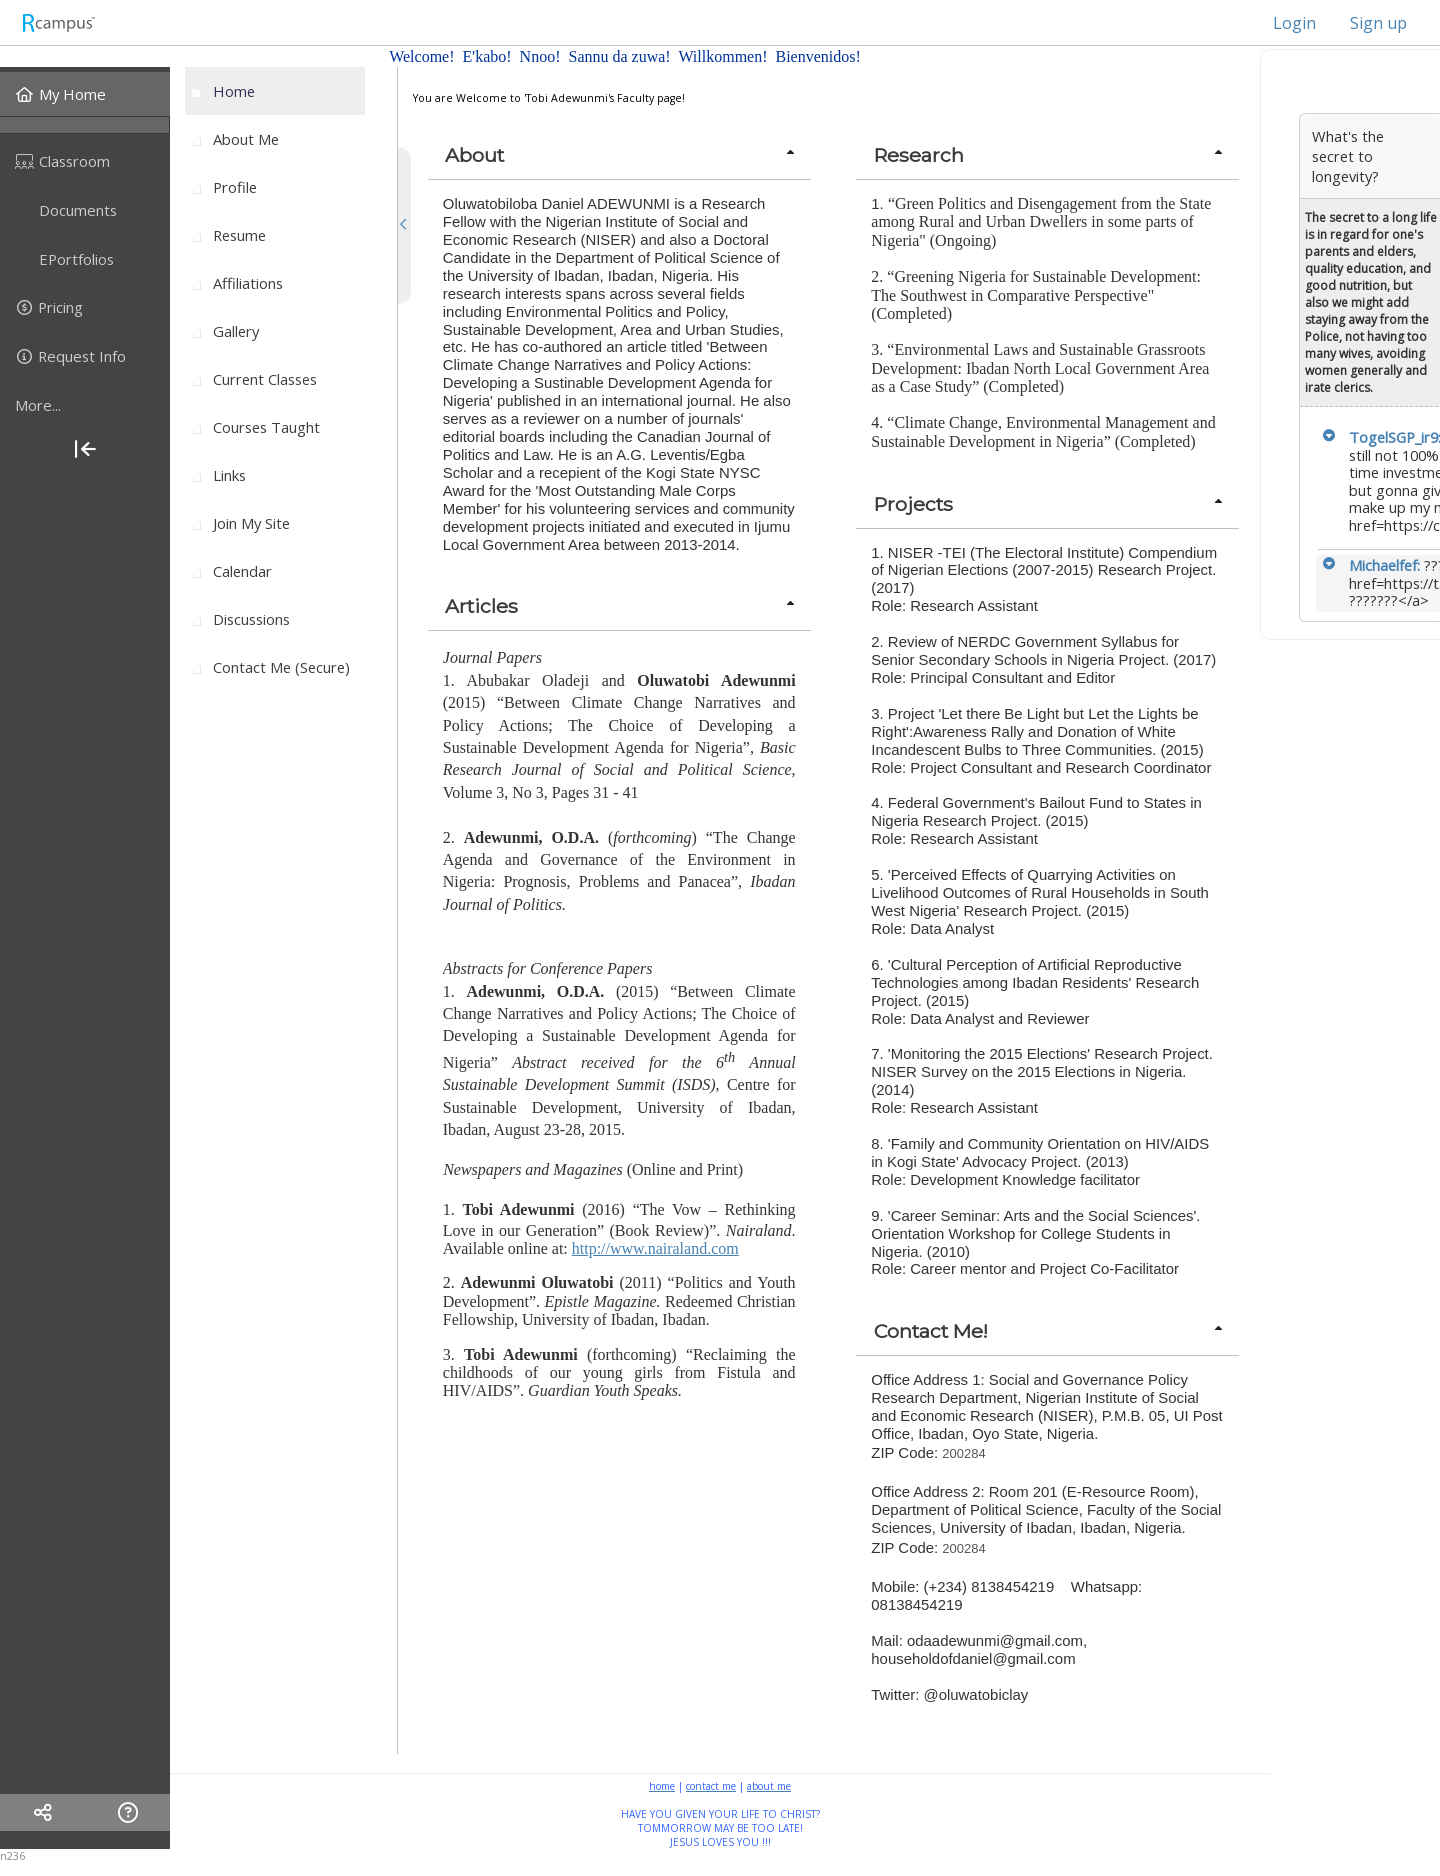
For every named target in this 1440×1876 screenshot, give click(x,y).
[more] (85, 405)
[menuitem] (85, 94)
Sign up (1378, 23)
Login (1284, 23)
